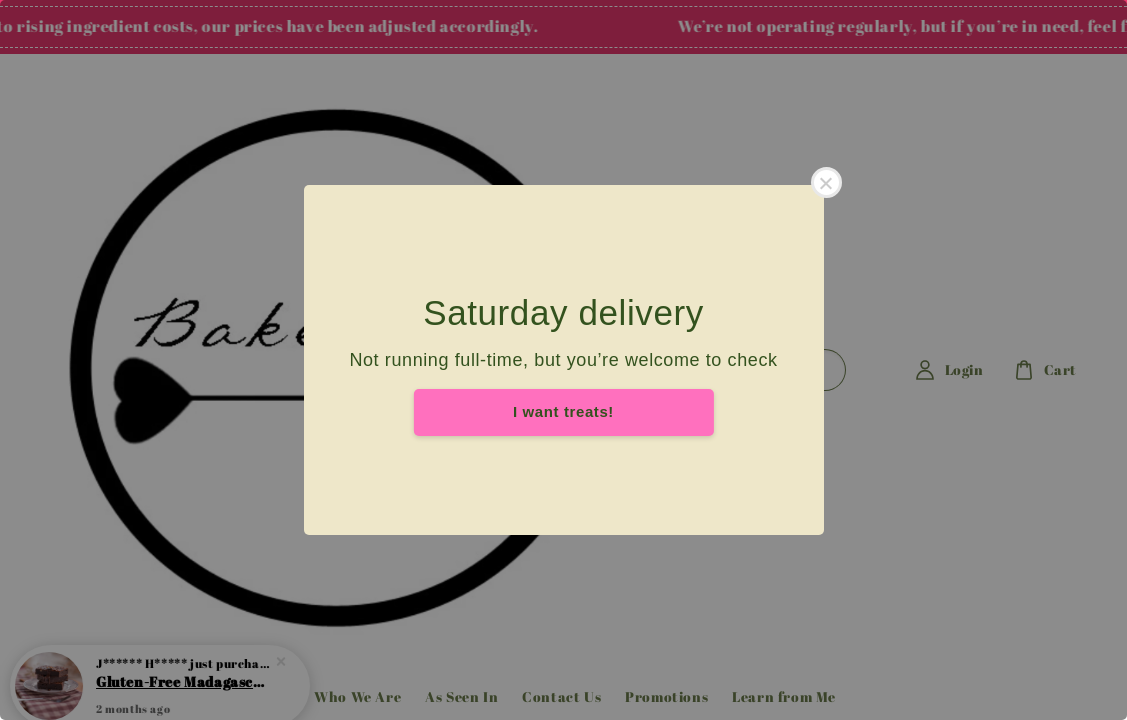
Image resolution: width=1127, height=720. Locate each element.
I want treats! (563, 411)
